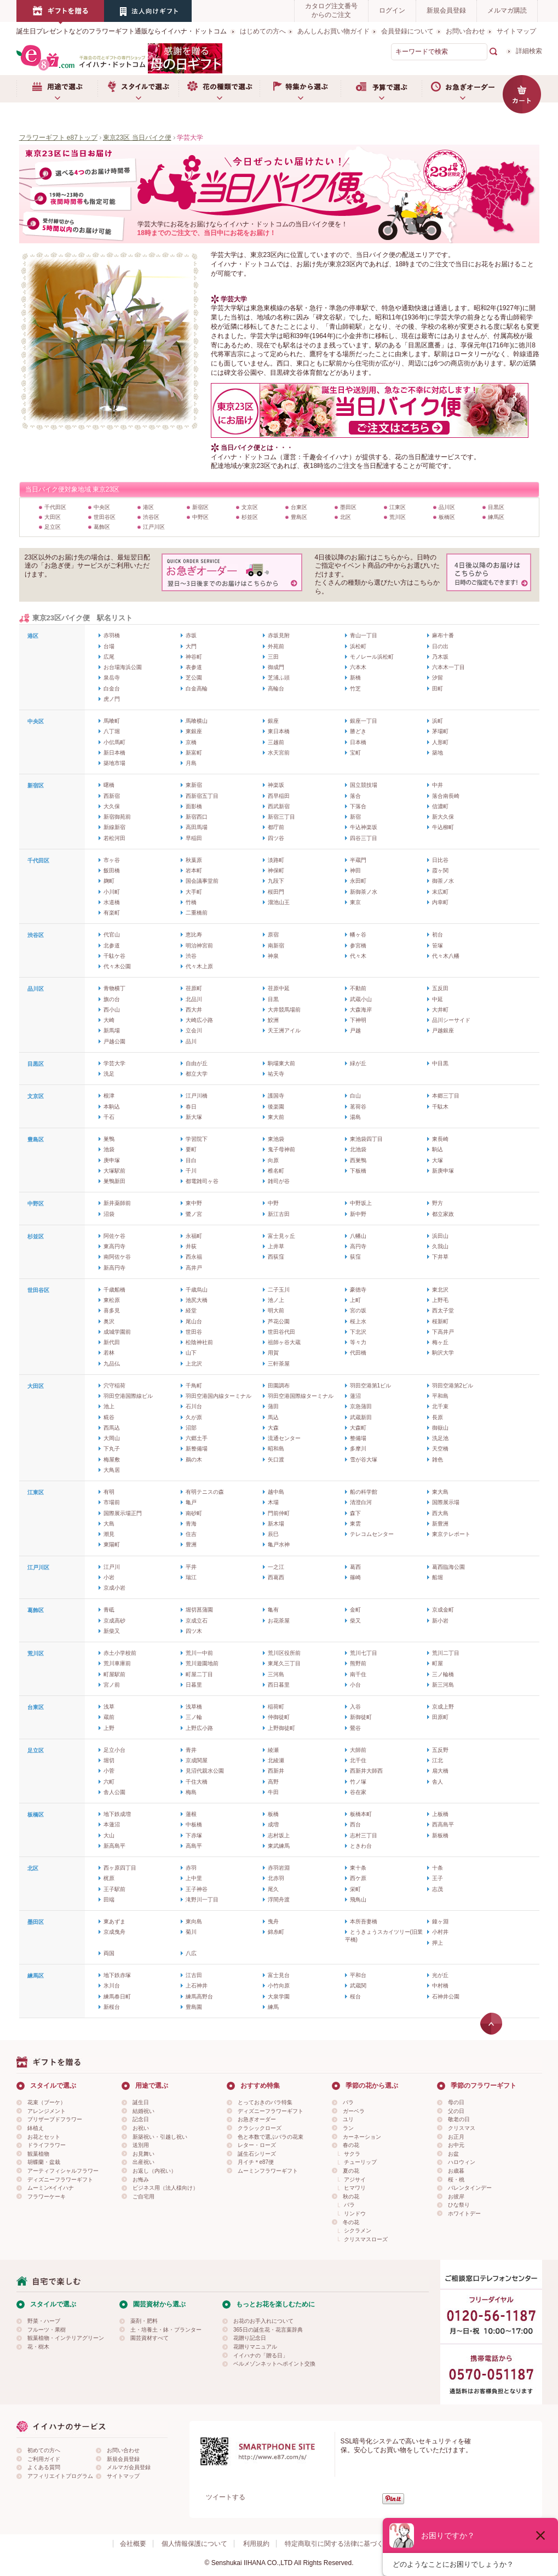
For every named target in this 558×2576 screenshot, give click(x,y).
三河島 (276, 1674)
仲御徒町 (279, 1717)
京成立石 (197, 1621)
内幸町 (440, 902)
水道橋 (111, 902)
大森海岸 (361, 1010)
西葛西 (276, 1577)
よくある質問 (43, 2467)
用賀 (273, 1353)
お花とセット (43, 2137)
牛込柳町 (443, 827)
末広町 (440, 892)
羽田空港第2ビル (453, 1386)
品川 (191, 1041)
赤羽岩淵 (279, 1868)
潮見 (108, 1534)
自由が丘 (197, 1063)
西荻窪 (276, 1257)
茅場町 (440, 731)
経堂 (191, 1310)
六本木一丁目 (448, 667)
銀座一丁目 (363, 721)
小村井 (440, 1932)
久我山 (440, 1246)
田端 (108, 1900)
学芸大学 (114, 1063)
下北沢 (358, 1332)
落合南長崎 (445, 796)
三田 (273, 657)
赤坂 (191, 635)
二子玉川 (279, 1290)
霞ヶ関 (440, 870)
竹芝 (355, 689)
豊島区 (299, 517)
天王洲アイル (284, 1030)
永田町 (358, 881)
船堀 (437, 1577)
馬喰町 (111, 721)
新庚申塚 (443, 1171)
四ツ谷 (276, 838)
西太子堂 (443, 1310)
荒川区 (397, 517)
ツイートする (225, 2497)
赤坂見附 (279, 635)
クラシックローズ (259, 2128)
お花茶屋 (279, 1621)
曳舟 (273, 1921)
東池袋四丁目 (366, 1139)
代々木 (358, 956)
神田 (355, 870)
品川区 (447, 507)
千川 (191, 1171)
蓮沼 (355, 1396)
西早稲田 (279, 796)
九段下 (276, 881)
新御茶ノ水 (363, 892)
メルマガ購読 (507, 10)
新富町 (194, 753)
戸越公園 (114, 1041)
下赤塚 (194, 1835)
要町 (191, 1149)
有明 (108, 1492)
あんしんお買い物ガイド (333, 31)
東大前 (276, 1117)
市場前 (111, 1502)
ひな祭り (459, 2205)
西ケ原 (358, 1878)
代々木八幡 (445, 956)
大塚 (437, 1160)
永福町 (194, 1236)
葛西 (355, 1567)
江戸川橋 (197, 1096)
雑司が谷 (279, 1181)
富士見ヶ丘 (281, 1236)
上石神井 (197, 1986)
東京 (355, 902)
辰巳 (273, 1534)
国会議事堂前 (202, 881)
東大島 (440, 1492)
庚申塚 (111, 1160)
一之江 (276, 1567)
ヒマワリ (355, 2188)
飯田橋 (111, 870)
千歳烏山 (197, 1290)
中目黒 (440, 1063)
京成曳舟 (114, 1932)
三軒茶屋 (279, 1364)
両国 (108, 1953)
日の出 (440, 646)
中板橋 (194, 1824)
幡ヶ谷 (358, 935)
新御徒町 (361, 1717)
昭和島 (276, 1449)
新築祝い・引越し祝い (160, 2137)
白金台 (111, 689)
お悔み (141, 2180)
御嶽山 (440, 1428)
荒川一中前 (199, 1653)
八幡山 (358, 1236)
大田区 (52, 517)
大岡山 (111, 1438)
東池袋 (276, 1139)
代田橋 (358, 1353)
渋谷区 (151, 517)
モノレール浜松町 (372, 657)
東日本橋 (279, 731)
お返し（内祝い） (154, 2171)
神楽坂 (276, 785)
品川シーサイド (451, 1020)
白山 (355, 1096)
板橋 (273, 1814)
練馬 (273, 2007)
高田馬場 (197, 827)
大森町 (358, 1428)
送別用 (141, 2145)
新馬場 (111, 1030)
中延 (437, 999)
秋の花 (351, 2197)
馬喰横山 (197, 721)
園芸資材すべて (149, 2338)
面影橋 (194, 806)
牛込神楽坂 (363, 827)
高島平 (194, 1846)
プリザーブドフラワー (54, 2119)
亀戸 (191, 1502)
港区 (148, 507)
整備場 (358, 1438)
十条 (437, 1868)
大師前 (358, 1750)
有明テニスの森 (205, 1492)
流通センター (284, 1438)
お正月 (456, 2137)
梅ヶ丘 (440, 1342)
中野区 (200, 517)
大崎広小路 (199, 1020)
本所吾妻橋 (363, 1921)
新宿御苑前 (117, 817)
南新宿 (276, 946)
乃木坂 (440, 657)
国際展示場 (445, 1502)
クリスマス (461, 2128)
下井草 (440, 1257)
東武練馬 (279, 1846)
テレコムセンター (372, 1534)
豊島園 (194, 2007)
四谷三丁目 (363, 838)
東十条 (358, 1868)
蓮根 (191, 1814)
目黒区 (496, 507)
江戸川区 (154, 527)
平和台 (358, 1975)
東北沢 (440, 1290)
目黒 (273, 999)
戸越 (355, 1030)
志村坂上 (279, 1835)
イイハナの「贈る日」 (260, 2355)
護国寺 (276, 1096)
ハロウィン (461, 2162)
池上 (108, 1406)
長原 (437, 1417)
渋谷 (191, 956)
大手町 (194, 892)
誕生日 (141, 2102)
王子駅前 (114, 1889)
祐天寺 (276, 1074)
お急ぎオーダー (462, 88)
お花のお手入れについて (263, 2321)
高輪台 (276, 689)
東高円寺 (114, 1246)
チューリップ (360, 2162)
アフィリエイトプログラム (60, 2476)
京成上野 (443, 1707)
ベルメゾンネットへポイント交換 (274, 2364)
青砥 (108, 1610)
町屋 (437, 1663)
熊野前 (358, 1663)
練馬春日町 (117, 1997)
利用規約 (256, 2544)
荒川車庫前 (117, 1663)
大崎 (108, 1020)
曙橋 (108, 785)
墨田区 (348, 507)
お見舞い (143, 2154)
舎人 (437, 1782)
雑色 (437, 1460)
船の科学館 (363, 1492)
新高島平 (114, 1846)
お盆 (453, 2154)
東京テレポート (451, 1534)
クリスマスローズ (366, 2239)
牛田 (273, 1792)
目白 (191, 1160)
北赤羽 (276, 1878)
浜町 (437, 721)
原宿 (273, 935)
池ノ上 (276, 1300)
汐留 (437, 678)
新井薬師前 (117, 1203)
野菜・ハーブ (43, 2321)
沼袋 (108, 1214)
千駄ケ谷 (114, 956)
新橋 (355, 678)
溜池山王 (279, 902)
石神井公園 (445, 1997)
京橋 (191, 742)
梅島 (191, 1792)
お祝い (141, 2128)
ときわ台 (361, 1846)
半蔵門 (358, 860)
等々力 (358, 1342)
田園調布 (279, 1386)
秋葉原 (194, 860)
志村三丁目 (363, 1835)
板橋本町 (361, 1814)
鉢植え (35, 2128)
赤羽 (191, 1868)
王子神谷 (197, 1889)
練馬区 (496, 517)
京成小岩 (114, 1588)
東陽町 (111, 1544)
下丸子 (111, 1449)
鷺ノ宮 (194, 1214)
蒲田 (273, 1406)
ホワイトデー (464, 2214)
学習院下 (197, 1139)
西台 (355, 1824)
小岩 (108, 1577)
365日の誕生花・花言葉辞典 (268, 2330)
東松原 (111, 1300)
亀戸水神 (279, 1544)
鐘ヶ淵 (440, 1921)
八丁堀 (111, 731)
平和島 (440, 1396)
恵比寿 (194, 935)
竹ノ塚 (358, 1782)
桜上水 (358, 1321)
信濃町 (440, 806)
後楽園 (276, 1107)
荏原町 (194, 988)
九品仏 (111, 1364)
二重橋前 (197, 913)
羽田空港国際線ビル (128, 1396)
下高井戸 (443, 1332)
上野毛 (440, 1300)
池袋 (108, 1149)
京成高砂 (114, 1621)
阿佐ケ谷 (114, 1236)
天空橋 (440, 1449)
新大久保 (443, 817)
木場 (273, 1502)
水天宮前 (279, 753)
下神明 (358, 1020)
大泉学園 (279, 1997)
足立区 (52, 527)
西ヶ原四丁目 (119, 1868)
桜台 (355, 1997)
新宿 (355, 817)
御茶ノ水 (443, 881)
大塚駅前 (114, 1171)
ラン (348, 2128)
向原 (273, 1160)
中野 (273, 1203)
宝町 (355, 753)
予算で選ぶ (381, 88)
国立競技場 (363, 785)
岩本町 (194, 870)
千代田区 (55, 507)
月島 (191, 763)
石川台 (194, 1406)
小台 (355, 1685)
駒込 (437, 1149)
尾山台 (194, 1321)
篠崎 (355, 1577)
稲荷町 (276, 1707)
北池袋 (358, 1149)
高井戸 (194, 1268)
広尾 (108, 657)
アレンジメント (46, 2111)
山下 (191, 1353)
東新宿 (194, 785)
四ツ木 (194, 1631)
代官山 (111, 935)
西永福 (194, 1257)
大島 (108, 1524)
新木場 (276, 1524)
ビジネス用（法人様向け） (165, 2188)
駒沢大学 (443, 1353)
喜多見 (111, 1310)
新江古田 (279, 1214)
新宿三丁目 (281, 817)
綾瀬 (273, 1750)
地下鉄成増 (117, 1814)
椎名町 (276, 1171)
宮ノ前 (111, 1685)
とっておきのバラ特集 (265, 2102)
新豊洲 (440, 1524)
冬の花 (351, 2222)
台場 (108, 646)
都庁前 (276, 827)
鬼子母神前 (281, 1149)
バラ (348, 2102)
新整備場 (197, 1449)
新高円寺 (114, 1268)
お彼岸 (456, 2197)
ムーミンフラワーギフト (268, 2171)
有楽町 (111, 913)
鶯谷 (355, 1728)
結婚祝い (143, 2111)
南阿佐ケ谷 (117, 1257)
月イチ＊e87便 (256, 2162)
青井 (191, 1750)
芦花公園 (279, 1321)
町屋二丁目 (199, 1674)
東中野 (194, 1203)
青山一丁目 (363, 635)
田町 (437, 689)
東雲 (355, 1524)
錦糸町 (276, 1932)
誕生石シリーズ (257, 2154)
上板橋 (440, 1814)
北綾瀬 (276, 1760)
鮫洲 (273, 1020)
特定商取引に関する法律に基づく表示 (340, 2544)
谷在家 (358, 1792)
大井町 (440, 1010)
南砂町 (194, 1513)
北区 (345, 517)
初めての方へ (43, 2450)
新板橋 (440, 1835)
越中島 (276, 1492)
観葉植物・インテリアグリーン (65, 2338)
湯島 (355, 1117)
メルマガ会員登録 (129, 2467)
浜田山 (440, 1236)
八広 (191, 1953)
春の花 (351, 2145)
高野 (273, 1782)
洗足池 (440, 1438)
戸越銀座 (443, 1030)
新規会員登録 (446, 10)
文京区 (249, 507)
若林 (108, 1353)
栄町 (355, 1889)
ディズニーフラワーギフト (60, 2180)
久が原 (194, 1417)
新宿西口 (197, 817)
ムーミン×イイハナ (50, 2188)
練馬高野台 (199, 1997)
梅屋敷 (111, 1460)
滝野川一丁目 (202, 1900)
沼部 (191, 1428)
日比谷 (440, 860)
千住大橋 (197, 1782)
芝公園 (194, 678)
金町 (355, 1610)
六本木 (358, 667)
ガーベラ (354, 2111)
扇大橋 (440, 1771)
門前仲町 (279, 1513)
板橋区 (447, 517)
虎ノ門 (111, 699)
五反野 (440, 1750)
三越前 (276, 742)
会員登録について (407, 31)
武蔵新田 (361, 1417)
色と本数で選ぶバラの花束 (270, 2137)
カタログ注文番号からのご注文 (331, 10)
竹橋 (191, 902)
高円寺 (358, 1246)
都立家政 (443, 1214)
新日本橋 (114, 753)
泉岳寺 (111, 678)
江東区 (397, 507)
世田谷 (194, 1332)
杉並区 (249, 517)
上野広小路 (199, 1728)
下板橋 (358, 1171)
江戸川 (111, 1567)
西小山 (111, 1010)
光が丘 (440, 1975)
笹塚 (437, 946)
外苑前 (276, 646)
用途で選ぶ (56, 88)
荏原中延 (279, 988)
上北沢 (194, 1364)
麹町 (108, 881)
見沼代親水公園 (205, 1771)
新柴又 (111, 1631)
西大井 (194, 1010)
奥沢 (108, 1321)
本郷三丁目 (445, 1096)
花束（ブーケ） (46, 2102)
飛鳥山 (358, 1900)
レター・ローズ (257, 2145)
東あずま (114, 1921)
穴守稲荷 (114, 1386)
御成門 (276, 667)
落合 (355, 796)
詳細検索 (529, 51)
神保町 (276, 870)
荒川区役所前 (284, 1653)
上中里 (194, 1878)
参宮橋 (358, 946)
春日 (191, 1107)
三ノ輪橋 (443, 1674)
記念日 (141, 2119)
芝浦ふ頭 (279, 678)
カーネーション (362, 2137)
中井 (437, 785)
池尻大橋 (197, 1300)
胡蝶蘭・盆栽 (43, 2162)
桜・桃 (456, 2180)
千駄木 (440, 1107)
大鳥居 (111, 1470)
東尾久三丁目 (284, 1663)
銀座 (273, 721)
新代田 (111, 1342)
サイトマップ (516, 31)
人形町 (440, 742)
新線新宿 (114, 827)
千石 (108, 1117)
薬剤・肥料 (144, 2321)
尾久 (273, 1889)
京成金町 (443, 1610)
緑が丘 (358, 1063)
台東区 (299, 507)
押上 (437, 1943)
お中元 (456, 2145)
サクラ (352, 2154)
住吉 (191, 1534)
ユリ (348, 2119)
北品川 (194, 999)
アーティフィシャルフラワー (63, 2171)
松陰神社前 (199, 1342)
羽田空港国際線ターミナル (300, 1396)
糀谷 (108, 1417)
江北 (437, 1760)
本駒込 (111, 1107)
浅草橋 (194, 1707)
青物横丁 (114, 988)
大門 (191, 646)
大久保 (111, 806)
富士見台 (279, 1975)
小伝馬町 (114, 742)
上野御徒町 (281, 1728)
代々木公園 (117, 966)
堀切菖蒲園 (199, 1610)
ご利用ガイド (43, 2459)
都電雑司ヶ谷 (202, 1181)
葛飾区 (102, 527)
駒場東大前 (281, 1063)
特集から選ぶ (300, 88)
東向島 (194, 1921)
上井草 (276, 1246)
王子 (437, 1878)
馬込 (273, 1417)
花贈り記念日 (249, 2338)
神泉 (273, 956)
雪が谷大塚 (363, 1460)
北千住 (358, 1760)
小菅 (108, 1771)
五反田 (440, 988)
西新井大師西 (366, 1771)
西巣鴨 (358, 1160)
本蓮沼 (111, 1824)
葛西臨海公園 (448, 1567)
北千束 (440, 1406)
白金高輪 (197, 689)
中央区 (102, 507)
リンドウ (355, 2214)
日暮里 (194, 1685)
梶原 (108, 1878)
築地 (437, 753)
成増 (273, 1824)
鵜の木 (194, 1460)
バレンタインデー (470, 2188)
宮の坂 (358, 1310)
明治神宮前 (199, 946)
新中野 (358, 1214)
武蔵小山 (361, 999)
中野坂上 (361, 1203)
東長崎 (440, 1139)
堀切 (108, 1760)
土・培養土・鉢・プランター (166, 2330)
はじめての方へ (263, 31)
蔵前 (108, 1717)
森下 (355, 1513)
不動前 (358, 988)
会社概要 (133, 2544)
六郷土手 (197, 1438)
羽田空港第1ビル (371, 1386)
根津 (108, 1096)
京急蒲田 (361, 1406)
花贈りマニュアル (255, 2347)
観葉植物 (38, 2154)
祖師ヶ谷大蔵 (284, 1342)
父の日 (456, 2111)
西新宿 (111, 796)
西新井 (276, 1771)
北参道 (111, 946)
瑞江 (191, 1577)
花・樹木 (38, 2347)
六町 (108, 1782)
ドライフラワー (46, 2145)
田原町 (440, 1717)
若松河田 (114, 838)
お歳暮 (456, 2171)
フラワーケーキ (46, 2197)
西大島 (440, 1513)
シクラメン (357, 2230)
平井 (191, 1567)
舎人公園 (114, 1792)
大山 (108, 1835)
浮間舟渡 (279, 1900)
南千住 (358, 1674)
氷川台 (111, 1986)
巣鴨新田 (114, 1181)
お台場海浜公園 (122, 667)
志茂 (437, 1889)
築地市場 (114, 763)
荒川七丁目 (363, 1653)
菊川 (191, 1932)
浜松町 (358, 646)
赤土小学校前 (119, 1653)
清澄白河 (361, 1502)
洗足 (108, 1074)
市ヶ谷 (111, 860)
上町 (355, 1300)
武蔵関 (358, 1986)
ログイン (392, 10)
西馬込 (111, 1428)
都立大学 (197, 1074)
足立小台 (114, 1750)
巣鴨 (108, 1139)
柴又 (355, 1621)
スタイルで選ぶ (138, 88)
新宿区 (200, 507)
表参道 (194, 667)
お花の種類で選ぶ (219, 88)
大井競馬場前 (284, 1010)
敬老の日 (459, 2119)
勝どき (358, 731)
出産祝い (143, 2162)
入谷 (355, 1707)
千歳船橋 (114, 1290)
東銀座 (194, 731)
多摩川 (358, 1449)
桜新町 (440, 1321)
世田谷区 (105, 517)
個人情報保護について (194, 2544)
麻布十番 (443, 635)
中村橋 (440, 1986)
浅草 (108, 1707)
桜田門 (276, 892)
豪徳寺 (358, 1290)
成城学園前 (117, 1332)
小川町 (111, 892)
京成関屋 (197, 1760)
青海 (191, 1524)
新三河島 (443, 1685)
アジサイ (355, 2180)
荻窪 (355, 1257)
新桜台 (111, 2007)
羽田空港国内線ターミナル (218, 1396)
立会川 (194, 1030)
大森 (273, 1428)
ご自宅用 (143, 2197)
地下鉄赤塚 (117, 1975)
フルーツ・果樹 (46, 2330)
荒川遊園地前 (202, 1663)
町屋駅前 (114, 1674)
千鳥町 (194, 1386)
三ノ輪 (194, 1717)
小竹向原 (279, 1986)
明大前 (276, 1310)
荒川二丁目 (445, 1653)
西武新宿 (279, 806)
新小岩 (440, 1621)
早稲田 (194, 838)
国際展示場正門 (122, 1513)
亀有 (273, 1610)
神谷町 (194, 657)
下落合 (358, 806)
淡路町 (276, 860)
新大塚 (194, 1117)
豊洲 (191, 1544)
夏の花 (351, 2171)
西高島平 (443, 1824)
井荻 (191, 1246)
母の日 (456, 2102)
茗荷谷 (358, 1107)
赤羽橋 (111, 635)
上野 (108, 1728)
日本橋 (358, 742)
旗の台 (111, 999)
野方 (437, 1203)
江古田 (194, 1975)
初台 (437, 935)
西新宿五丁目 (202, 796)
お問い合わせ (465, 31)
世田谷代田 (281, 1332)
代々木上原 (199, 966)
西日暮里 (279, 1685)
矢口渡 (276, 1460)
